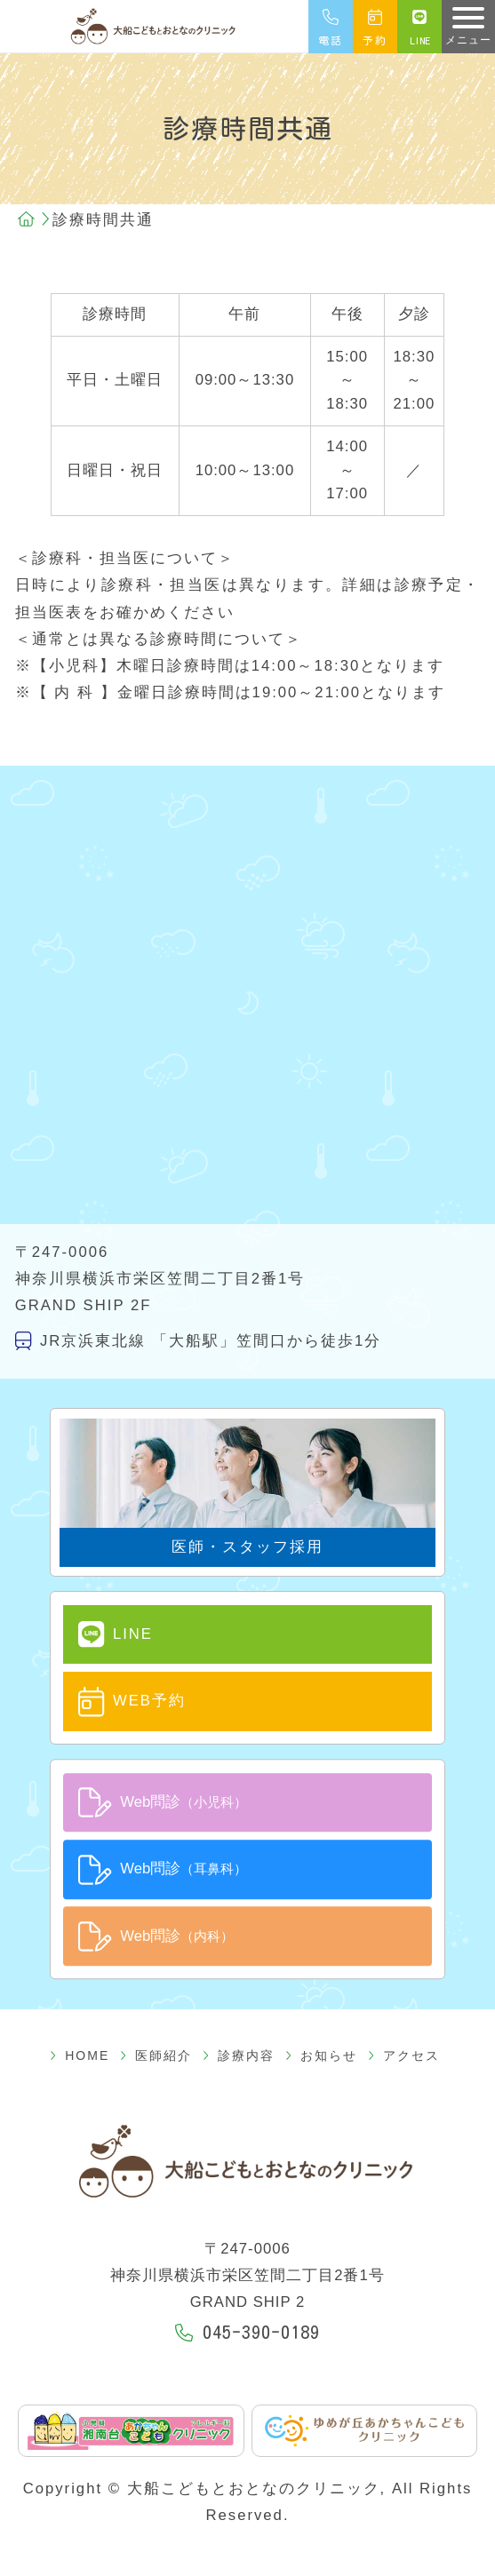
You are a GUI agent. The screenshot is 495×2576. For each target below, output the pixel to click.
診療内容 (239, 2040)
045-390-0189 (247, 2317)
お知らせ (305, 2040)
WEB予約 (114, 1696)
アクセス (373, 2040)
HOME (110, 2040)
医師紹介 (171, 2040)
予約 (375, 37)
